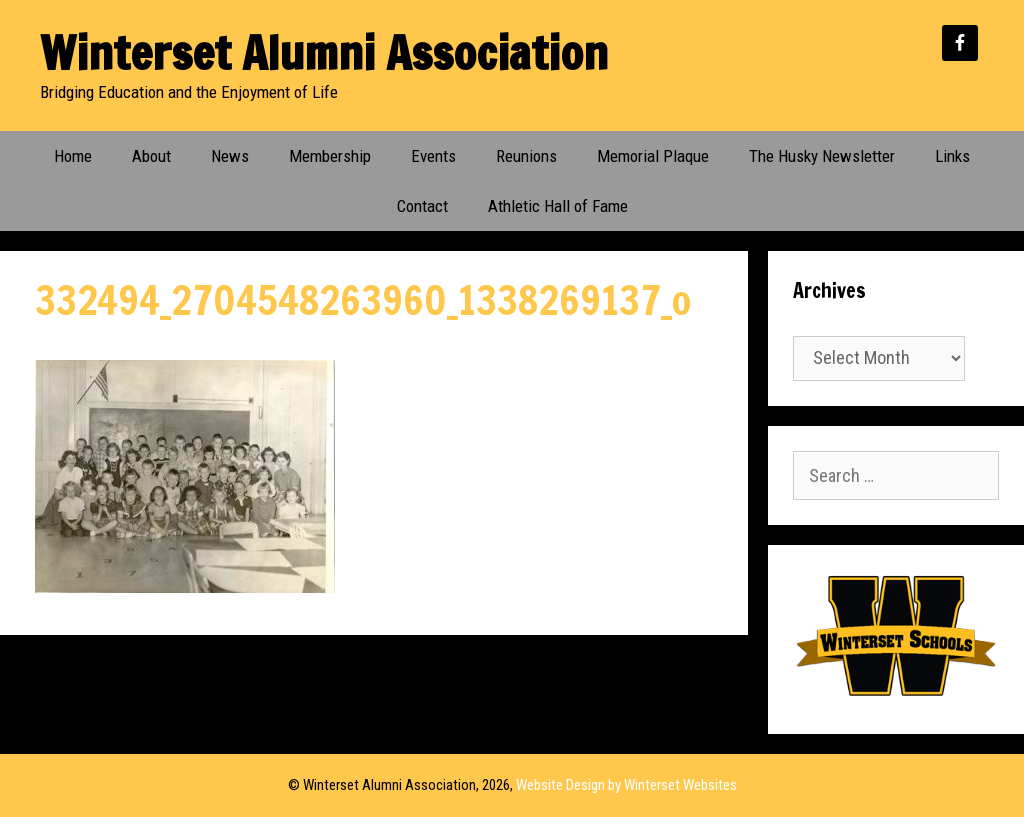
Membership (330, 156)
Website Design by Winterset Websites (626, 785)
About (151, 156)
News (230, 156)
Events (433, 156)
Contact (422, 206)
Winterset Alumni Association (324, 52)
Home (73, 156)
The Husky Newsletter (822, 156)
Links (952, 156)
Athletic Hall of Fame (558, 206)
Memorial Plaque (653, 156)
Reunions (526, 156)
